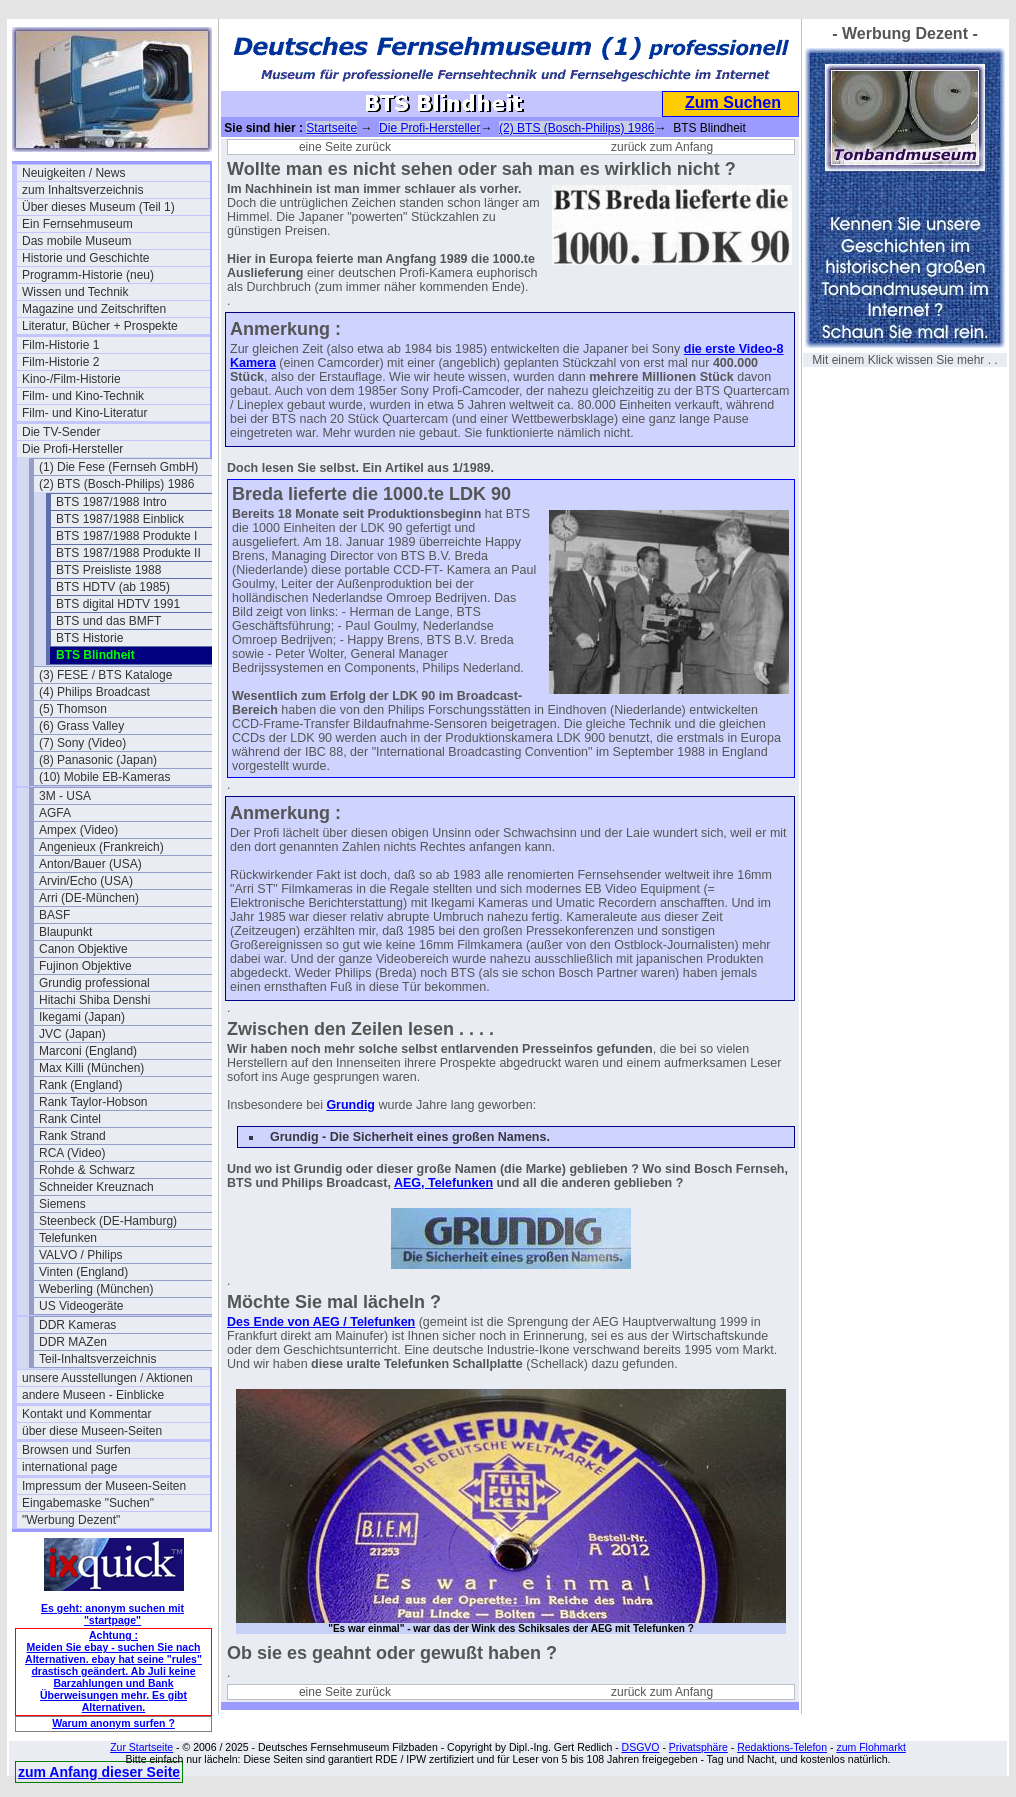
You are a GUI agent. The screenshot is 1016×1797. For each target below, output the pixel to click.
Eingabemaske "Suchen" (88, 1503)
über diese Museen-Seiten (92, 1431)
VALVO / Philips (81, 1255)
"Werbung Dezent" (71, 1520)
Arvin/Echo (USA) (86, 881)
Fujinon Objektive (85, 966)
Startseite (331, 128)
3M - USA (65, 796)
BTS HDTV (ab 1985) (113, 587)
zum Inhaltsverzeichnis (82, 190)
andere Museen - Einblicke (93, 1395)
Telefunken (68, 1238)
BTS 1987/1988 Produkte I (126, 536)
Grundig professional (94, 983)
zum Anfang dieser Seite (99, 1772)
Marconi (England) (88, 1051)
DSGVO (641, 1747)
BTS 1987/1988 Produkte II (128, 553)
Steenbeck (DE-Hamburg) (108, 1221)
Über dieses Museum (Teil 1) (98, 207)
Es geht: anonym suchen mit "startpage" (112, 1614)
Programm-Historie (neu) (88, 275)
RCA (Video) (72, 1153)
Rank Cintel (70, 1119)
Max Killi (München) (91, 1068)
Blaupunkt (65, 932)
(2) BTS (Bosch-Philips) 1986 (116, 484)
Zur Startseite (141, 1747)
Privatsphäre (698, 1747)
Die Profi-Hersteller (72, 449)
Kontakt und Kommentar (86, 1414)
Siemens (62, 1204)
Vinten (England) (83, 1272)
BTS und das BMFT (108, 621)
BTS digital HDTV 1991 (118, 604)
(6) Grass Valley (81, 726)
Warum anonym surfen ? (113, 1723)
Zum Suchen (733, 102)
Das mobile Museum (76, 241)
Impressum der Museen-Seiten (104, 1486)
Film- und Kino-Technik (83, 396)
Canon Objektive (83, 949)
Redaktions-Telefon (782, 1747)
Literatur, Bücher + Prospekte (100, 326)
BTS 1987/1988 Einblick (120, 519)
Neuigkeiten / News (73, 173)
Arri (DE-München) (89, 898)
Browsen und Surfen (76, 1450)
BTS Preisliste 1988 (108, 570)
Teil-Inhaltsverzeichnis (97, 1359)
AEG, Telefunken (443, 1183)
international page (69, 1467)
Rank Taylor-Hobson (93, 1102)
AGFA (55, 813)
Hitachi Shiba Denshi (94, 1000)
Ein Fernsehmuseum (77, 224)
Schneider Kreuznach (96, 1187)
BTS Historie (89, 638)
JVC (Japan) (72, 1034)
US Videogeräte (81, 1306)
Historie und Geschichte (85, 258)
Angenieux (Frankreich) (101, 847)
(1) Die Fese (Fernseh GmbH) (118, 467)
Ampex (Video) (78, 830)
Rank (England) (80, 1085)
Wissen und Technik (75, 292)
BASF (54, 915)
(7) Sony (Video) (82, 743)
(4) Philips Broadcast (94, 692)
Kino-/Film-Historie (71, 379)
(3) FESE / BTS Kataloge (105, 675)
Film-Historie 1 (60, 345)
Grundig (350, 1105)
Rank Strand (72, 1136)
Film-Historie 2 (60, 362)
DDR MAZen (73, 1342)
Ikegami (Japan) (82, 1017)
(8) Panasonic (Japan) (98, 760)
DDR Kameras (77, 1325)
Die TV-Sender (61, 432)
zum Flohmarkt (870, 1747)
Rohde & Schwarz (87, 1170)
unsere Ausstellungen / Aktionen (107, 1378)
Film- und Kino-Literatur (84, 413)
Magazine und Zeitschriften (94, 309)
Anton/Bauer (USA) (90, 864)
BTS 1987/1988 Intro (111, 502)
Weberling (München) (96, 1289)
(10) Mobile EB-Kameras (104, 777)
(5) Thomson (73, 709)
